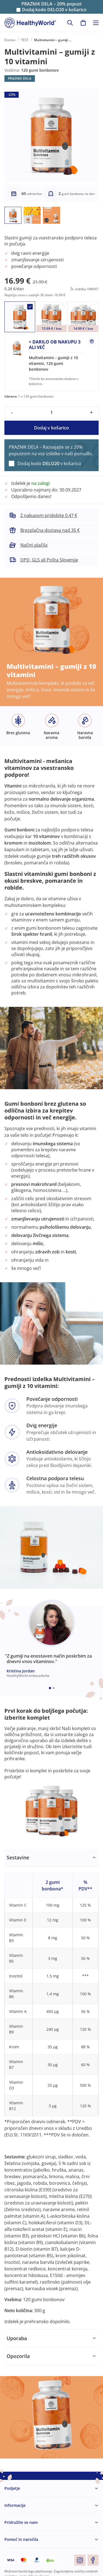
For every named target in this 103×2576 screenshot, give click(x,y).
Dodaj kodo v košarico (54, 10)
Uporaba (17, 2338)
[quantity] (51, 412)
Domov (9, 40)
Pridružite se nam (21, 2522)
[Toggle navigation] (96, 23)
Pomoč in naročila (21, 2539)
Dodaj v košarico (51, 428)
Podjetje (12, 2488)
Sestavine (18, 1857)
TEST (25, 40)
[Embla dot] (50, 1688)
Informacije (15, 2505)
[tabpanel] (51, 2089)
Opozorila (18, 2356)
